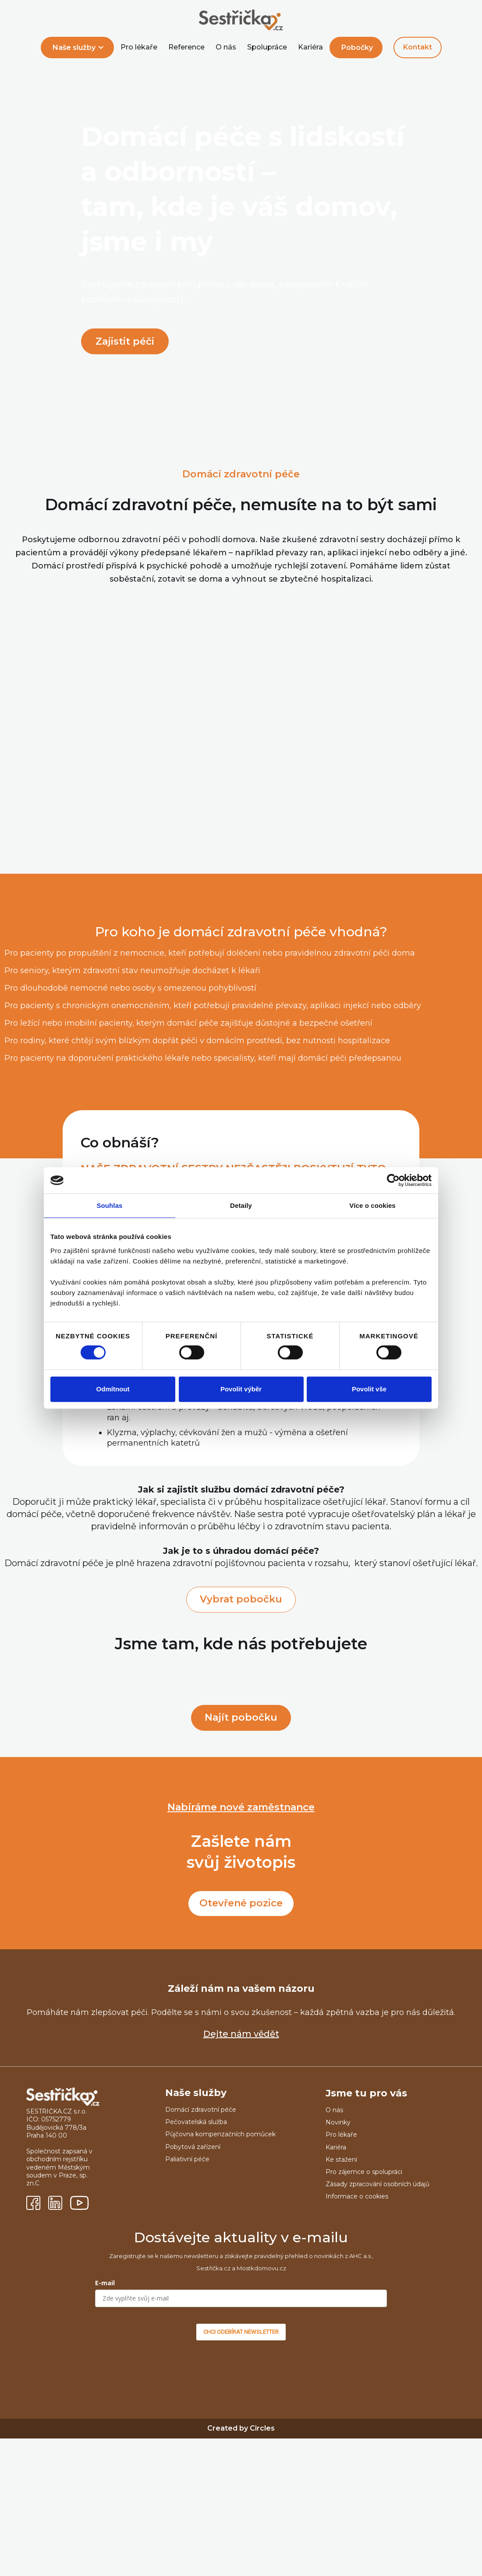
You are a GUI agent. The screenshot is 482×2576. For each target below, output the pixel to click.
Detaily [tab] (241, 1205)
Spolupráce (267, 47)
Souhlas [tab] (109, 1205)
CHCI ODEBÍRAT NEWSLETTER (241, 2332)
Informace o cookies (357, 2196)
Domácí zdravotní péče (200, 2110)
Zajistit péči (125, 341)
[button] (77, 47)
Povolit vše (369, 1389)
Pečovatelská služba (196, 2122)
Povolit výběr (241, 1389)
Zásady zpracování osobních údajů (377, 2184)
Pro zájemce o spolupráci (364, 2172)
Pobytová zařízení (192, 2147)
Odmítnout (113, 1389)
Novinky (338, 2122)
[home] (241, 20)
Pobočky (357, 47)
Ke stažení (341, 2159)
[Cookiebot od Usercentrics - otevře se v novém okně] (393, 1180)
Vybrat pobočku (241, 1599)
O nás (226, 47)
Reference (186, 47)
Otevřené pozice (241, 1903)
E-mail (105, 2283)
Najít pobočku (241, 1717)
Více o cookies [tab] (372, 1205)
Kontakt (417, 47)
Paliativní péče (187, 2159)
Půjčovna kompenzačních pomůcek (220, 2134)
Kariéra (310, 47)
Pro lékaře (138, 47)
